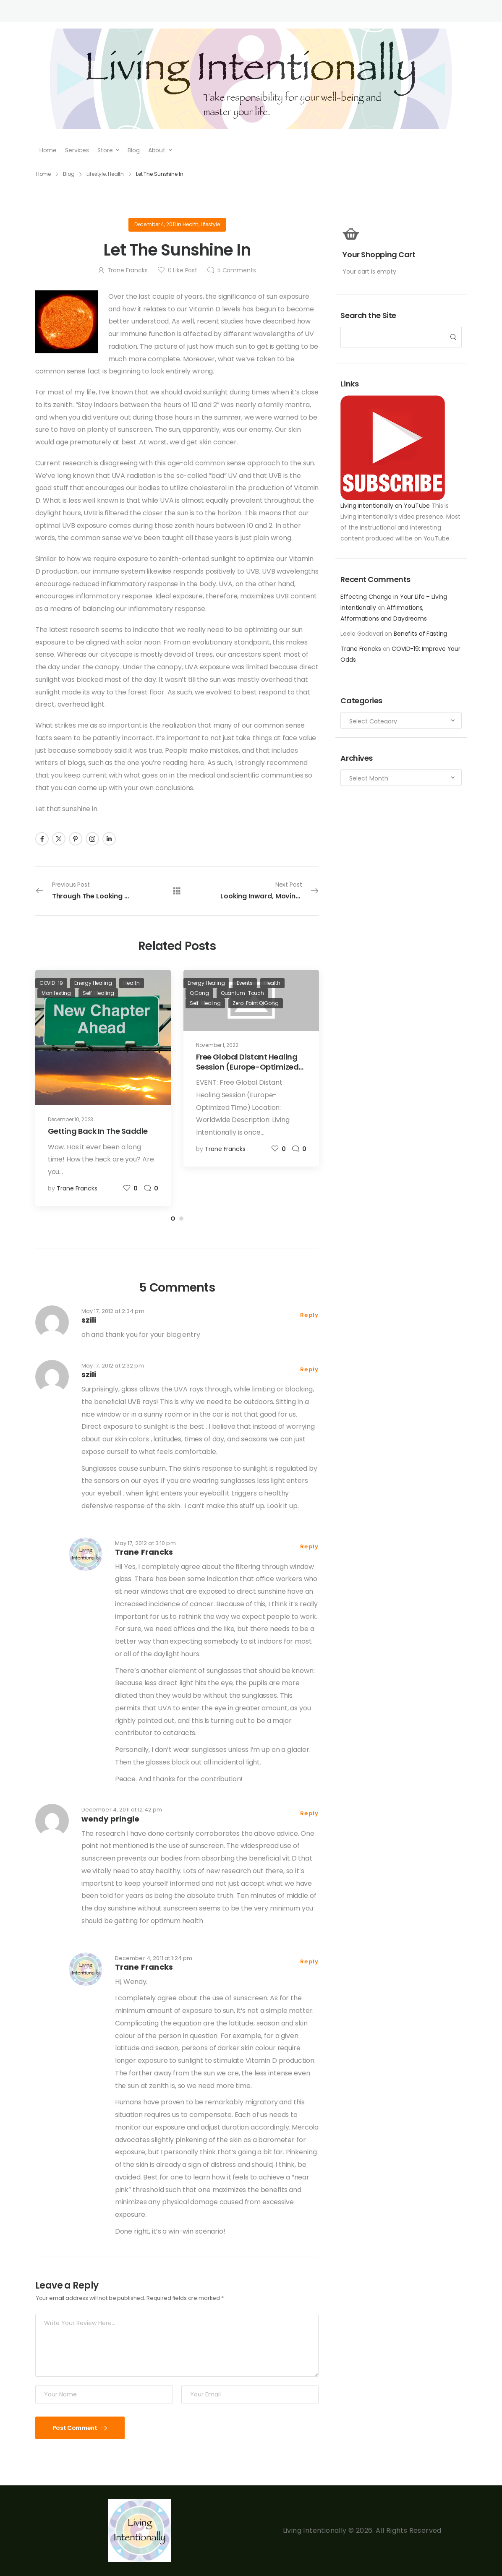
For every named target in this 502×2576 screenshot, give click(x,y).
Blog (133, 150)
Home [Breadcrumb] (43, 173)
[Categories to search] (401, 720)
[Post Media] (103, 1037)
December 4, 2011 (155, 224)
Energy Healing (93, 983)
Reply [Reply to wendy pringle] (309, 1813)
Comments (236, 270)
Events (245, 983)
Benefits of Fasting (420, 633)
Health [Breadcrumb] (116, 173)
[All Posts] (177, 890)
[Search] (392, 337)
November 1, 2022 (217, 1045)
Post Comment (75, 2428)
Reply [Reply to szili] (309, 1315)
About (156, 150)
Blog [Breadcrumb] (69, 173)
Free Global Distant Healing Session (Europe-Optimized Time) (247, 1067)
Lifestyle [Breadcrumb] (96, 173)
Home (48, 150)
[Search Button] (452, 337)
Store (104, 150)
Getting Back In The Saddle (98, 1131)
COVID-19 (51, 983)
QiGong (199, 993)
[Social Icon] (42, 839)
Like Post (182, 270)
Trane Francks (360, 649)
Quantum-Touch (242, 993)
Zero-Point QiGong (256, 1003)
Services (77, 150)
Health (191, 224)
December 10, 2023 (71, 1119)
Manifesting (56, 993)
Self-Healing (98, 993)
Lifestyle (210, 224)
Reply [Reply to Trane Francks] (309, 1546)
